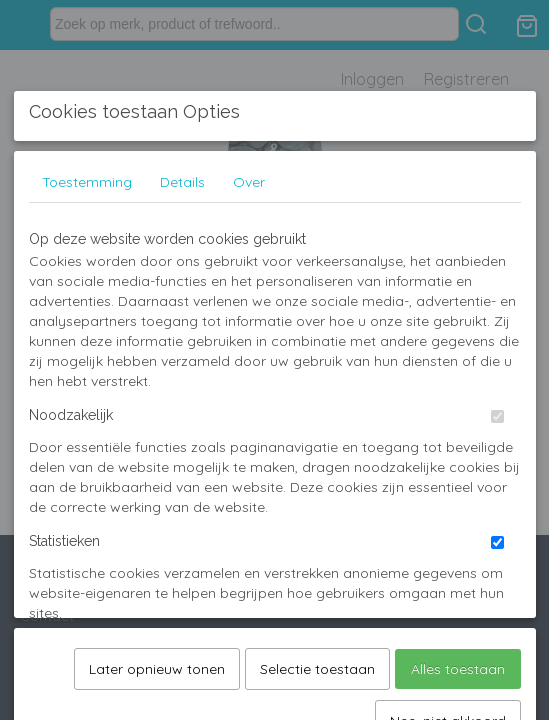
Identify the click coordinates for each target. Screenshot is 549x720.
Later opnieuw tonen (157, 596)
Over (249, 331)
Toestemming (87, 331)
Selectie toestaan (317, 596)
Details (182, 331)
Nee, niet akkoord (448, 648)
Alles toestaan (458, 596)
